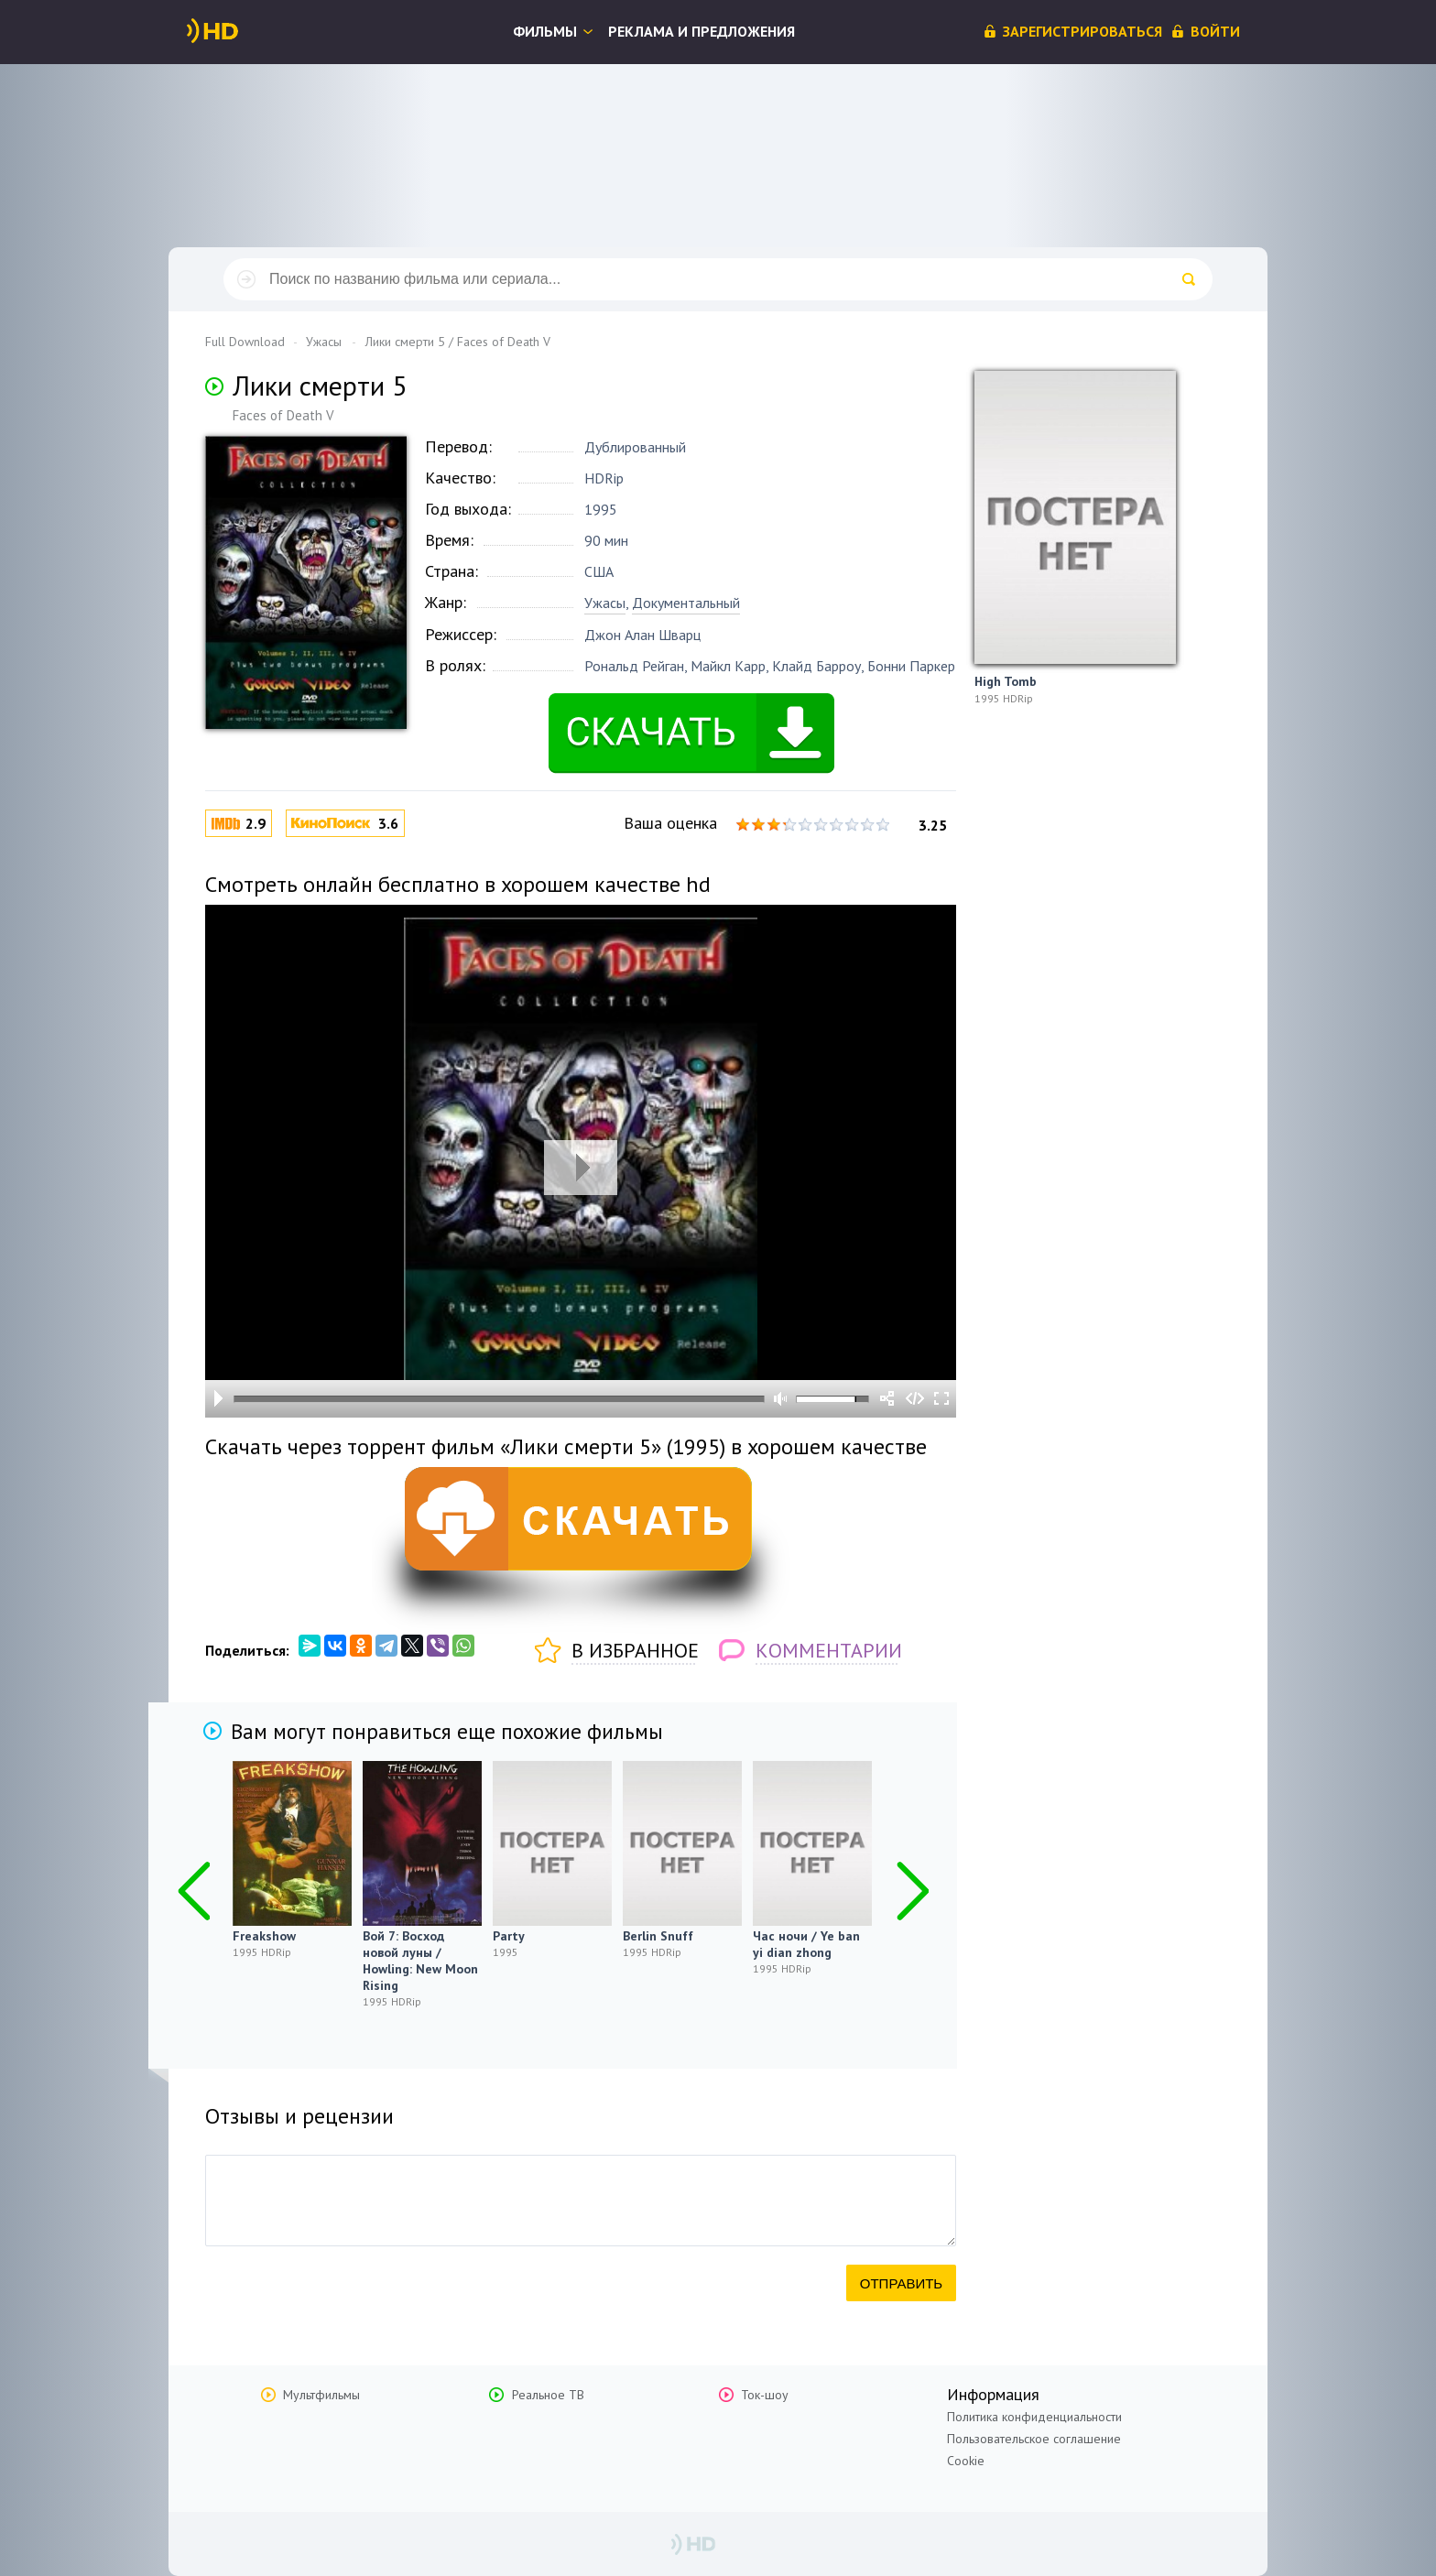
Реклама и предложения (701, 31)
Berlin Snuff (658, 1936)
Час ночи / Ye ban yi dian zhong (806, 1944)
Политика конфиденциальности (1034, 2416)
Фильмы (545, 31)
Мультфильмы (321, 2394)
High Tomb (1005, 681)
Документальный (686, 602)
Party (509, 1936)
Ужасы (605, 602)
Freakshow (264, 1936)
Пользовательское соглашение (1034, 2438)
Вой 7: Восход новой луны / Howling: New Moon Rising (420, 1961)
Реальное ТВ (548, 2394)
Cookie (966, 2460)
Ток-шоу (765, 2394)
